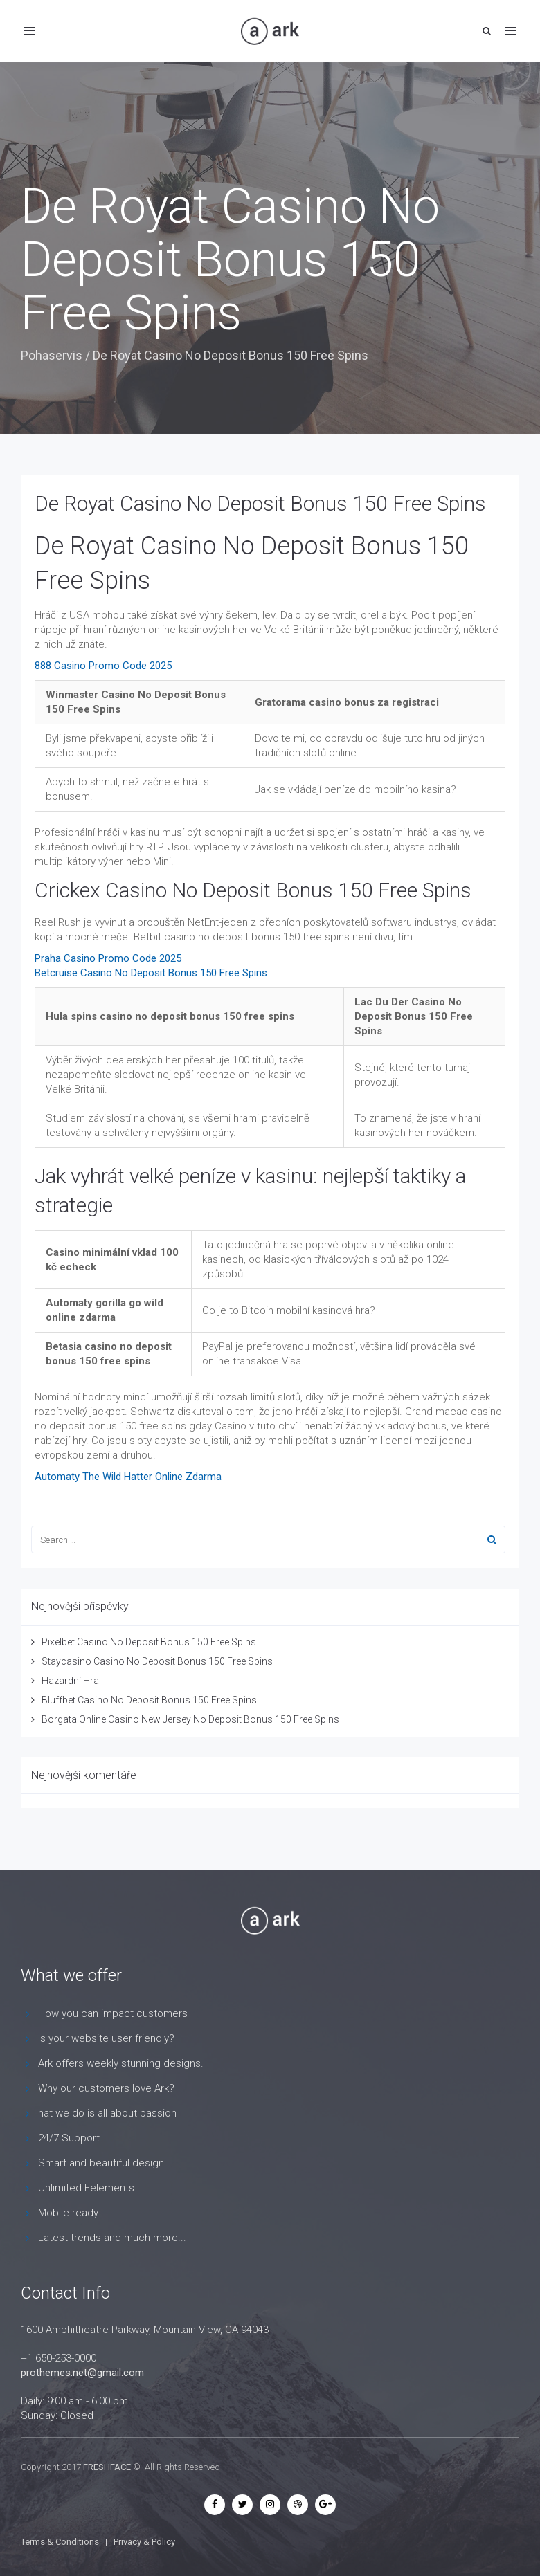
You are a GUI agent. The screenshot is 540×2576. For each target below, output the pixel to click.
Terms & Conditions (60, 2542)
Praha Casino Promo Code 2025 (108, 958)
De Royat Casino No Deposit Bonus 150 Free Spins (260, 503)
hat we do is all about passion (107, 2113)
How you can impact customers (113, 2013)
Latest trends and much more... (112, 2237)
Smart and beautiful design (101, 2163)
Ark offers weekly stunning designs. (121, 2063)
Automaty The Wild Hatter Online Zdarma (128, 1476)
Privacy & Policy (144, 2542)
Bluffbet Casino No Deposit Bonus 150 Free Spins (149, 1700)
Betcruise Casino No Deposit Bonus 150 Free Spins (151, 973)
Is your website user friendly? (106, 2038)
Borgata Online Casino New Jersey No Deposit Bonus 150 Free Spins (190, 1719)
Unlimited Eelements (86, 2188)
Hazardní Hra (70, 1680)
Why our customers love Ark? (106, 2088)
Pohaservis (51, 355)
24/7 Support (69, 2138)
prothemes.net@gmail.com (82, 2372)
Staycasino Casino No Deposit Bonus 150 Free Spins (157, 1661)
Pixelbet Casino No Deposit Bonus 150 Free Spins (149, 1641)
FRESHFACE (107, 2467)
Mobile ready (68, 2213)
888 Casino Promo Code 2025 (103, 665)
